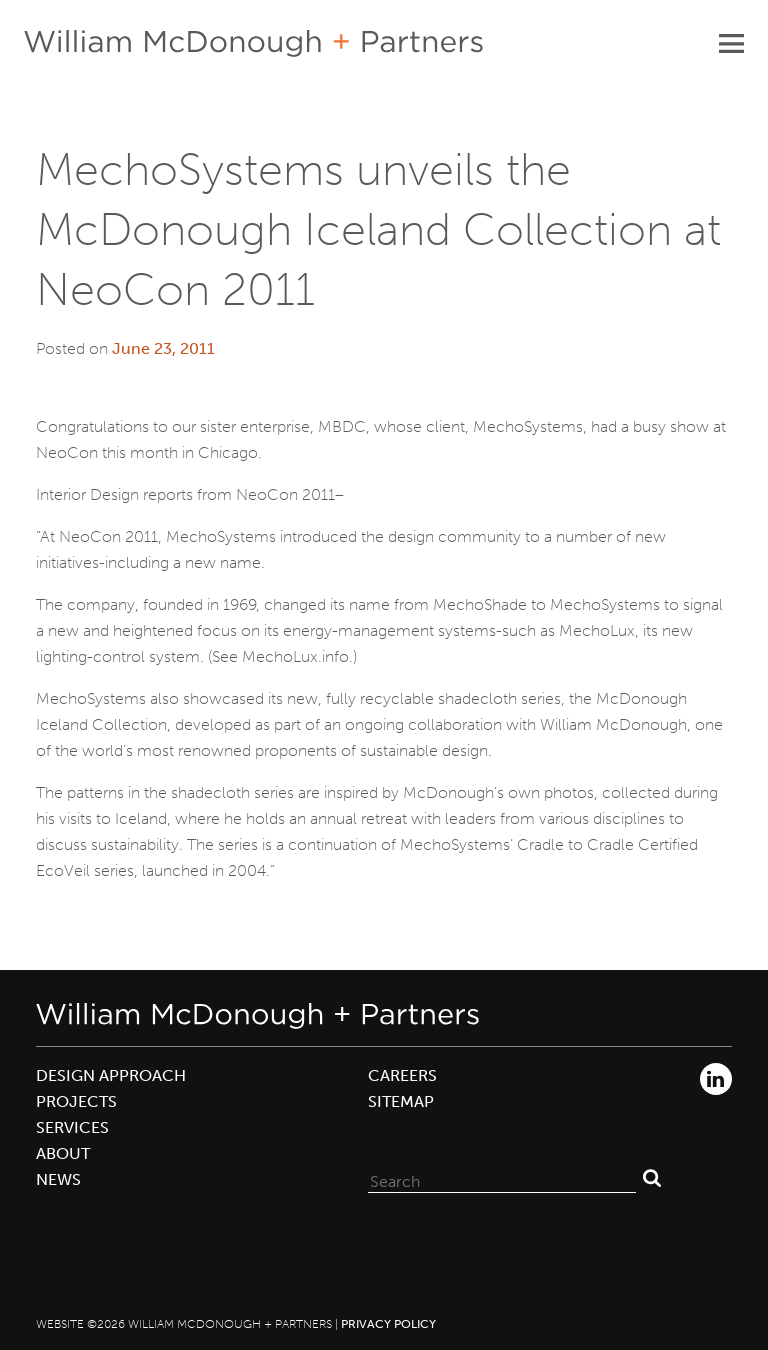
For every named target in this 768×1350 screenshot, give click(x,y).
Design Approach (111, 1075)
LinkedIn (716, 1079)
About (63, 1153)
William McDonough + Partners (253, 43)
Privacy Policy (388, 1324)
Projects (76, 1101)
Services (72, 1127)
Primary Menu (731, 43)
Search (652, 1177)
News (58, 1179)
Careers (402, 1075)
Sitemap (401, 1101)
